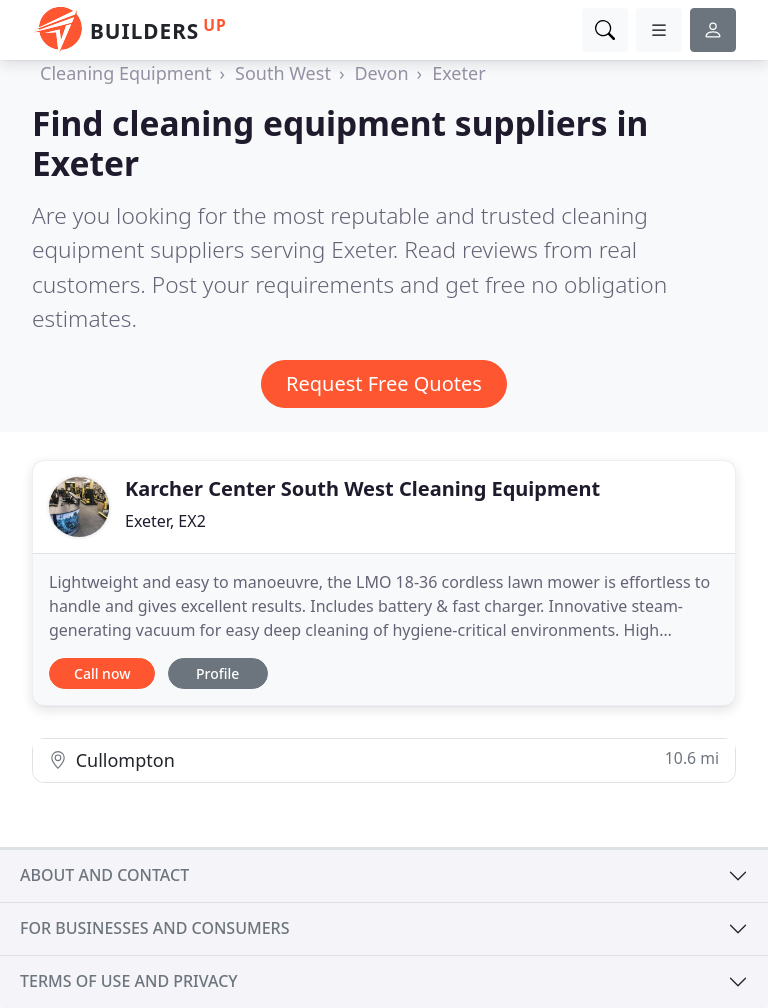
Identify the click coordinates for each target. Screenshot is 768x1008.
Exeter (458, 73)
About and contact (104, 875)
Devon (381, 73)
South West (283, 73)
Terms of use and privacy (129, 981)
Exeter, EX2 (165, 521)
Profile (217, 673)
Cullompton (384, 759)
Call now (102, 673)
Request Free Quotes (384, 383)
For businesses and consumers (154, 928)
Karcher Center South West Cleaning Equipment (362, 488)
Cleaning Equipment (125, 73)
